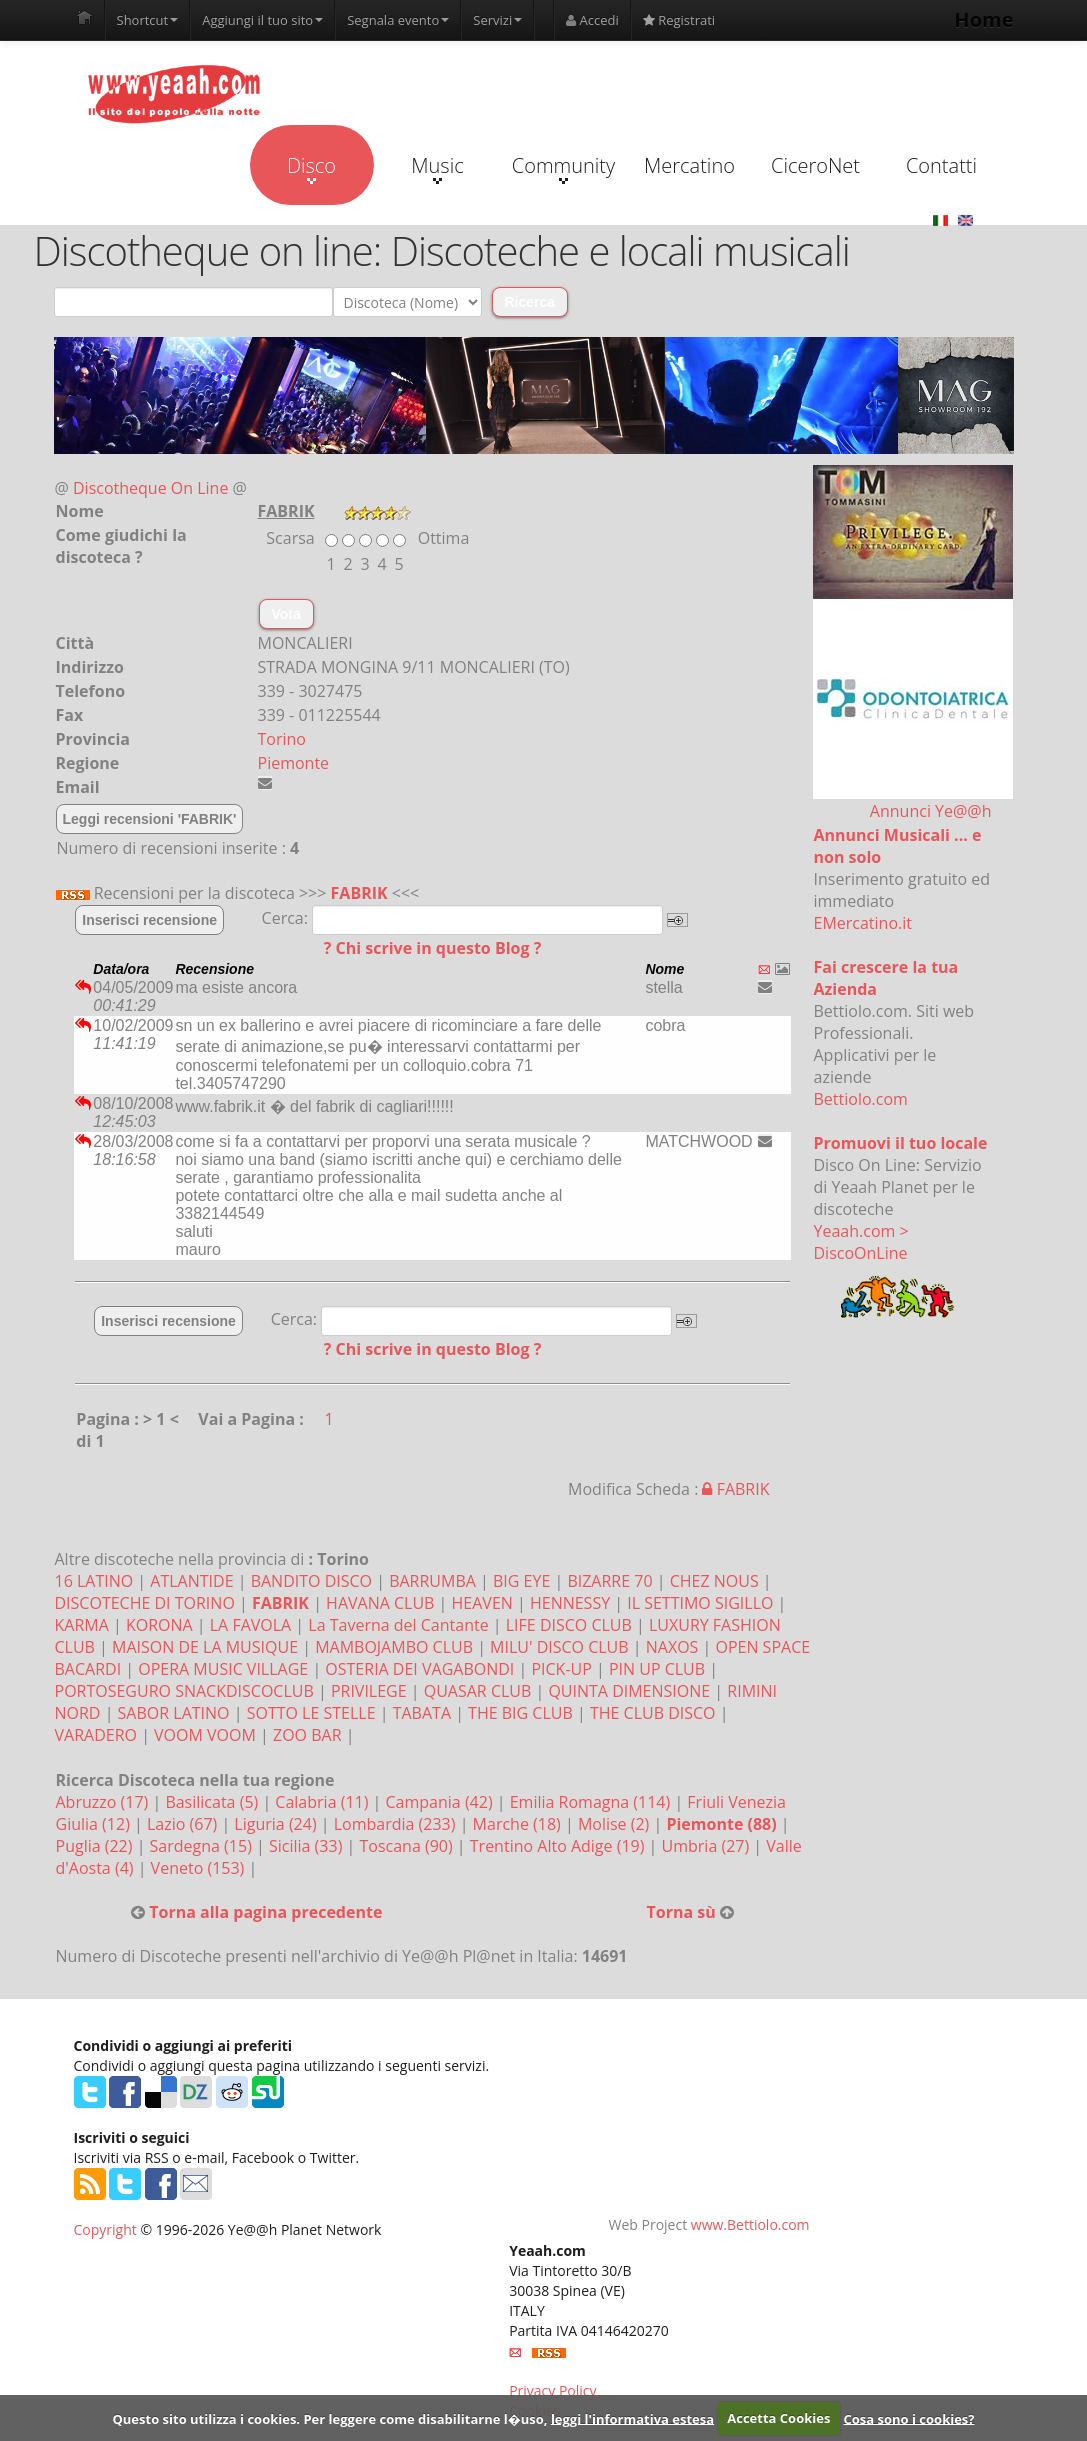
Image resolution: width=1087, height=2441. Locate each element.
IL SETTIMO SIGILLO (700, 1603)
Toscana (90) (407, 1846)
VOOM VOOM (205, 1735)
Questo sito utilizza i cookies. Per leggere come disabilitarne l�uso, (329, 2418)
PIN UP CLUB (657, 1669)
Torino (282, 739)
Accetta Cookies (778, 2418)
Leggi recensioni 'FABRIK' (150, 819)
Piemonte (294, 763)
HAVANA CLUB (380, 1603)
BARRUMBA (432, 1581)
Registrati (679, 20)
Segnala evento (398, 20)
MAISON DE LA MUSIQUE (205, 1647)
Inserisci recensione (149, 920)
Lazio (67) (184, 1824)
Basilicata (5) (213, 1802)
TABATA (422, 1713)
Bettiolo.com (861, 1099)
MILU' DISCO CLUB (559, 1647)
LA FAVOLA (250, 1625)
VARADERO (96, 1735)
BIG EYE (521, 1581)
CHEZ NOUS (714, 1581)
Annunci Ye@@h (931, 811)
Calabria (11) (323, 1802)
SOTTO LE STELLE (311, 1713)
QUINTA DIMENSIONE (629, 1691)
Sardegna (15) (203, 1846)
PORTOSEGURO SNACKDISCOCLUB (184, 1691)
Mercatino (689, 165)
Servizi (497, 20)
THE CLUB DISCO (653, 1713)
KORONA (159, 1625)
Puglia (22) (96, 1846)
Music (437, 168)
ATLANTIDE (191, 1581)
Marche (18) (519, 1824)
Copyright (105, 2229)
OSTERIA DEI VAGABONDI (419, 1669)
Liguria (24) (277, 1824)
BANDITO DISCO (311, 1581)
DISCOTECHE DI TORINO (145, 1603)
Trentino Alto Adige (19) (559, 1846)
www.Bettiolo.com (750, 2224)
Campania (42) (441, 1802)
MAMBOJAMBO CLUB (394, 1647)
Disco (311, 168)
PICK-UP (561, 1669)
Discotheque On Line (150, 488)
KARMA (82, 1625)
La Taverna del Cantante (398, 1625)
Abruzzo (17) (104, 1802)
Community (563, 168)
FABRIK (359, 893)
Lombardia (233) (397, 1824)
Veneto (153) (200, 1868)
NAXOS (672, 1647)
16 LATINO (94, 1581)
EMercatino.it (863, 923)
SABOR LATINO (174, 1713)
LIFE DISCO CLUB (569, 1625)
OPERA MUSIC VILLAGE (223, 1669)
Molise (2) (616, 1824)
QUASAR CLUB (478, 1691)
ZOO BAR (307, 1735)
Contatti (941, 165)
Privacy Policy (552, 2390)
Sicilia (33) (308, 1846)
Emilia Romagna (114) (592, 1802)
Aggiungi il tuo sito (262, 20)
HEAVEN (482, 1603)
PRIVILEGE (369, 1691)
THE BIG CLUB (520, 1713)
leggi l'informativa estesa (632, 2418)
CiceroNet (815, 165)
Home (983, 19)
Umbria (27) (708, 1846)
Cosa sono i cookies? (909, 2418)
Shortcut (148, 20)
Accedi (592, 20)
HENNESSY (570, 1603)
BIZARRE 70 (609, 1581)
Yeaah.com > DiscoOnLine (861, 1242)
